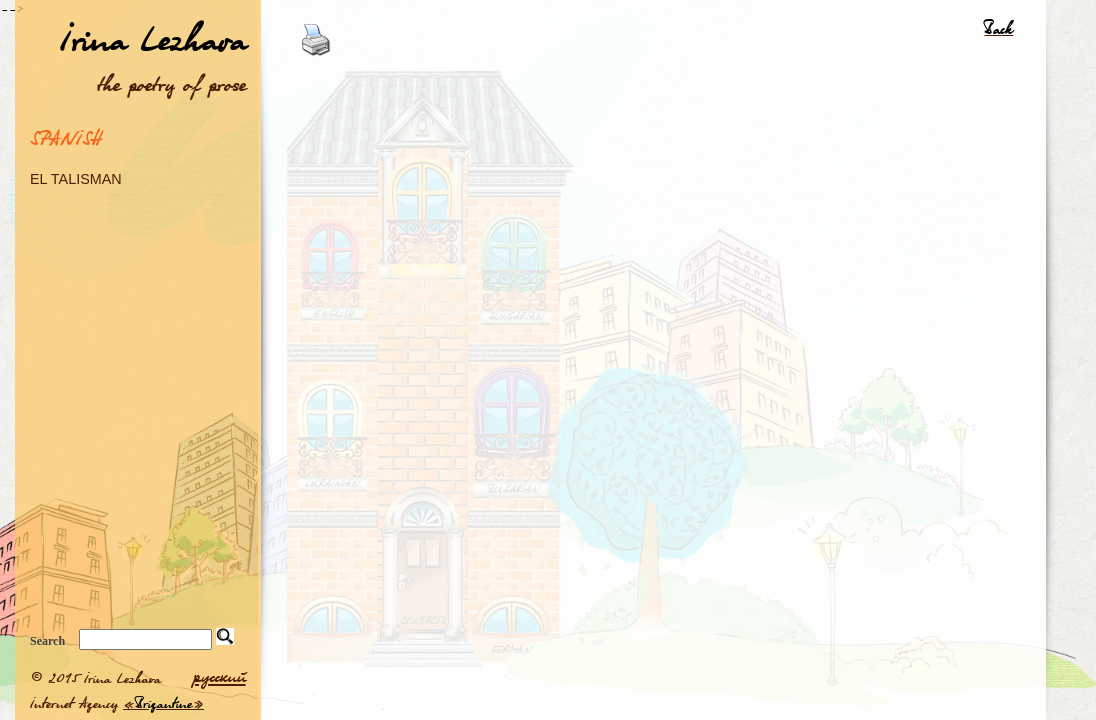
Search (47, 641)
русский (219, 676)
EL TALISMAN (76, 178)
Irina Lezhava (153, 38)
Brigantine (163, 703)
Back (998, 28)
